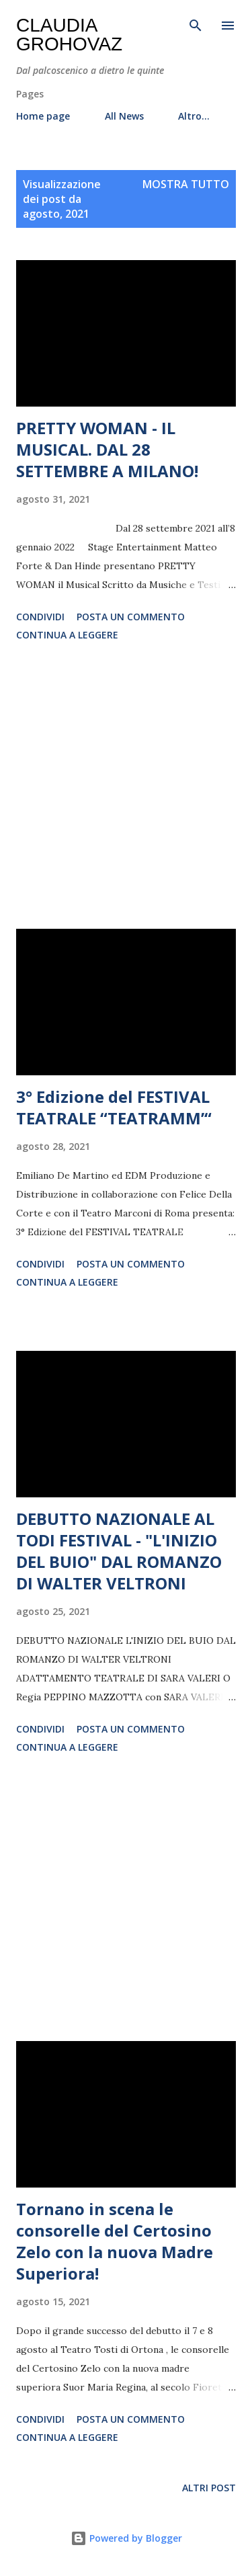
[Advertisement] (126, 788)
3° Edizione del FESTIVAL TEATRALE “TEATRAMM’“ (114, 1107)
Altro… (194, 116)
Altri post (209, 2487)
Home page (43, 116)
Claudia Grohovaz (69, 34)
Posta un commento (131, 616)
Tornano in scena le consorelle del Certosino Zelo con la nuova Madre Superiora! (114, 2241)
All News (124, 116)
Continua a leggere (67, 634)
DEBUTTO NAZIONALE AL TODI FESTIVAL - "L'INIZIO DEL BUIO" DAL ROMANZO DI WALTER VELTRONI (119, 1550)
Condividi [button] (40, 616)
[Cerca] (195, 24)
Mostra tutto (185, 184)
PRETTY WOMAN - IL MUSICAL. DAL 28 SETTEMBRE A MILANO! (107, 449)
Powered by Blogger (126, 2538)
